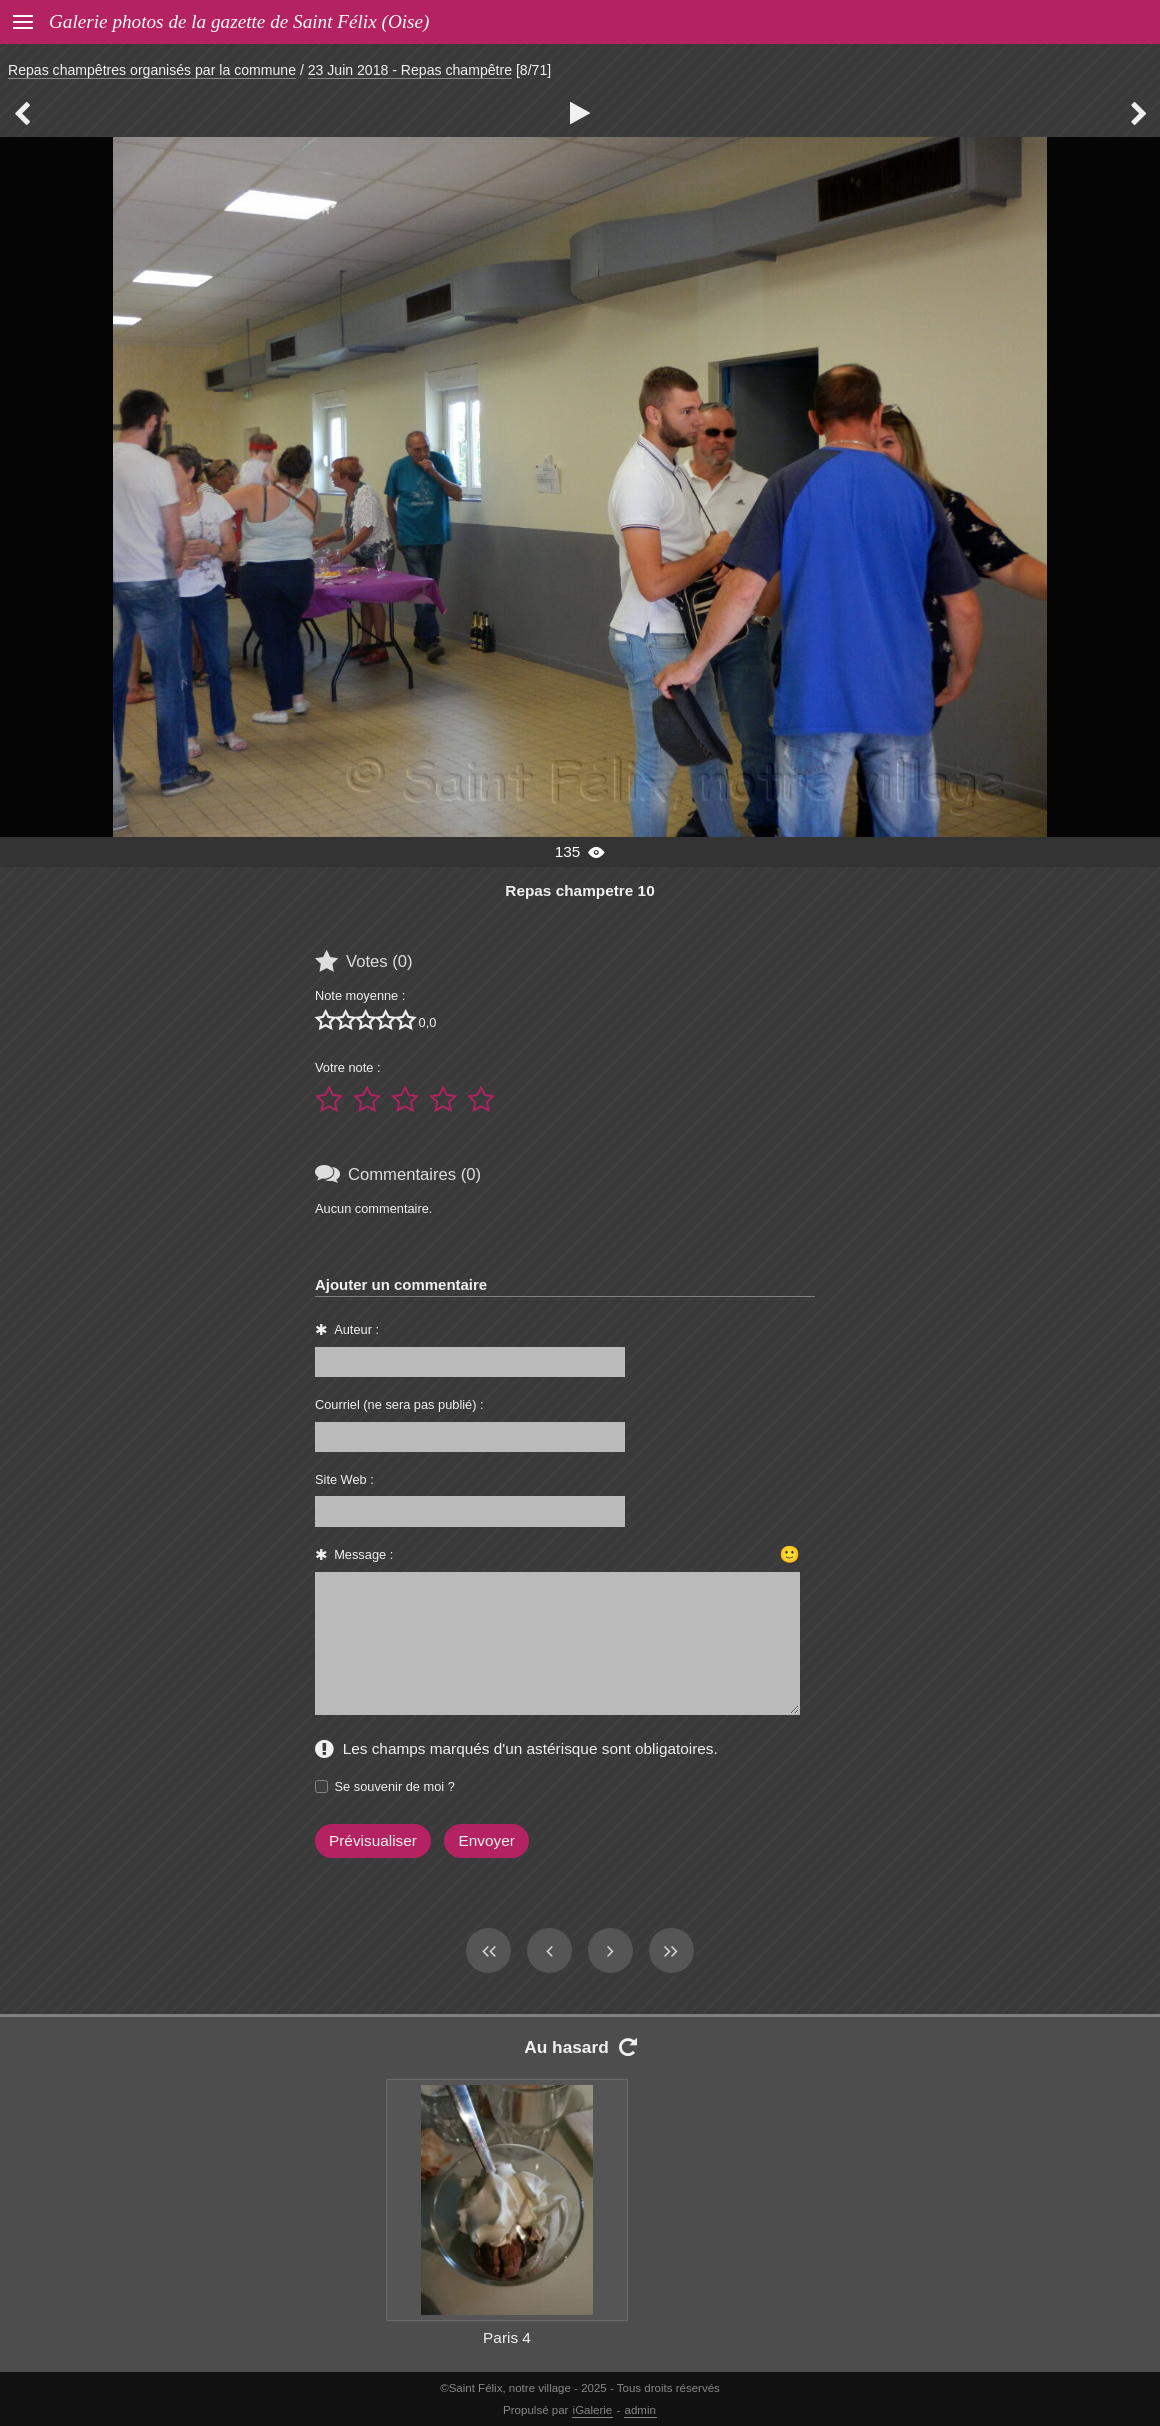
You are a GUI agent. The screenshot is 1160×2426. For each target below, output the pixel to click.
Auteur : (356, 1329)
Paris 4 (507, 2337)
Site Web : (344, 1479)
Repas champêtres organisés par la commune (152, 70)
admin (640, 2410)
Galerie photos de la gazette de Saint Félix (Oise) (239, 21)
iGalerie (593, 2410)
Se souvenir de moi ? (395, 1786)
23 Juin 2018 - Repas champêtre (410, 70)
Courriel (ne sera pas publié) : (399, 1404)
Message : (363, 1554)
